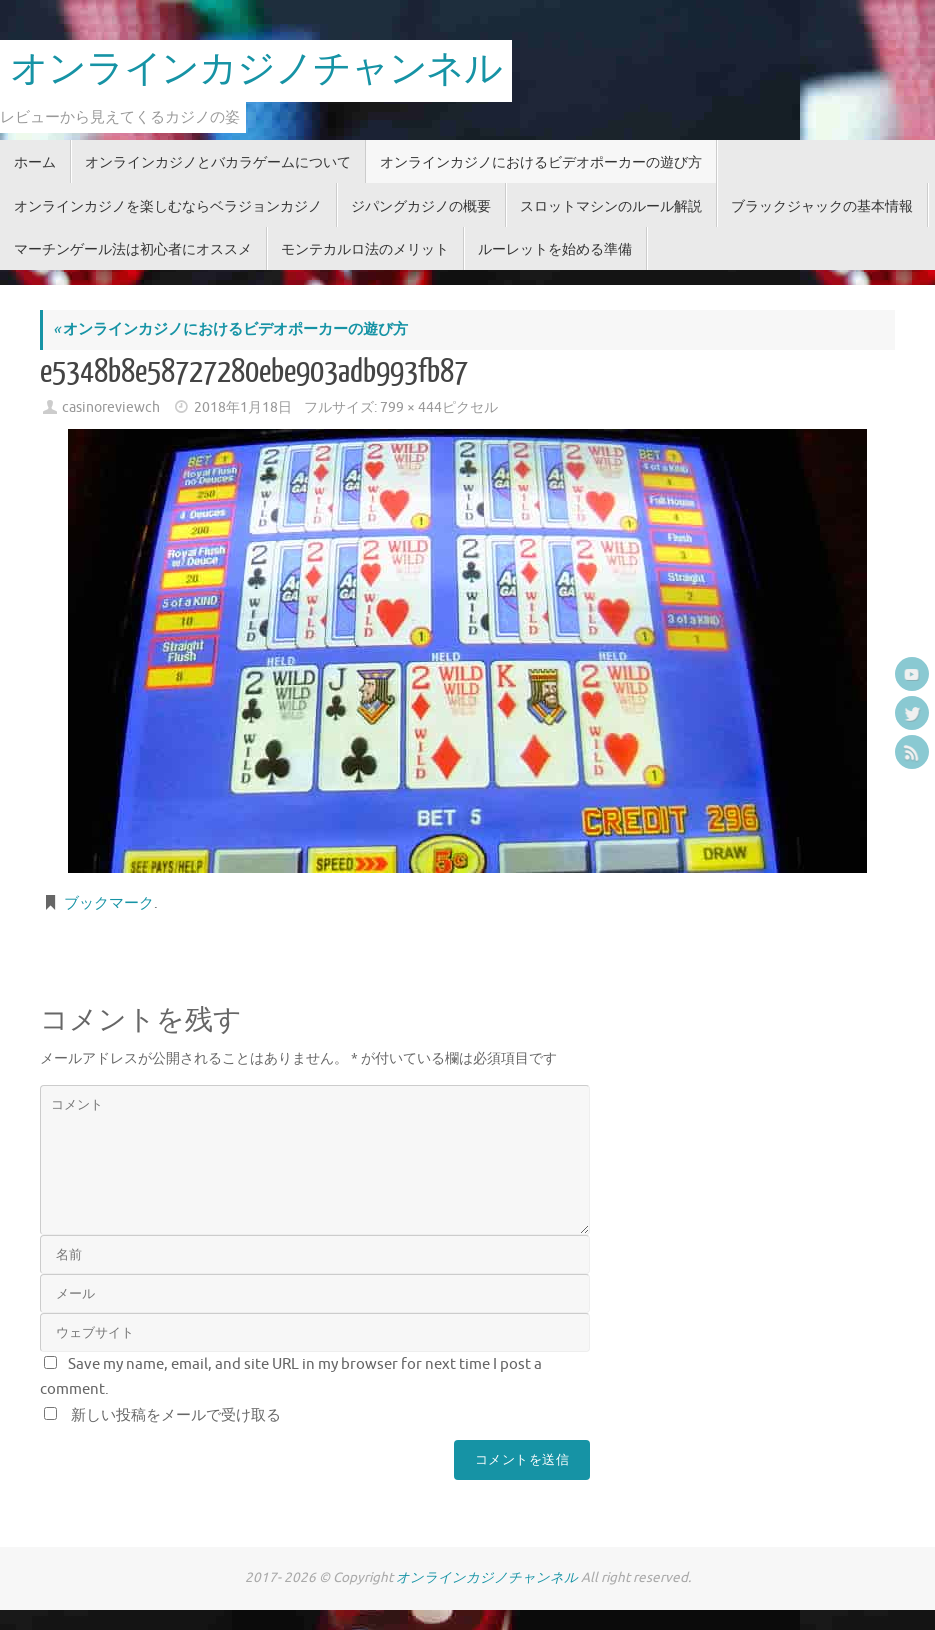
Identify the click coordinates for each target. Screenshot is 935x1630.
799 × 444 (411, 407)
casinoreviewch (111, 407)
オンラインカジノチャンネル (256, 70)
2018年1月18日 (243, 407)
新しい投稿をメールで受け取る (176, 1415)
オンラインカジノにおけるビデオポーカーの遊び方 (230, 329)
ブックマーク (109, 903)
